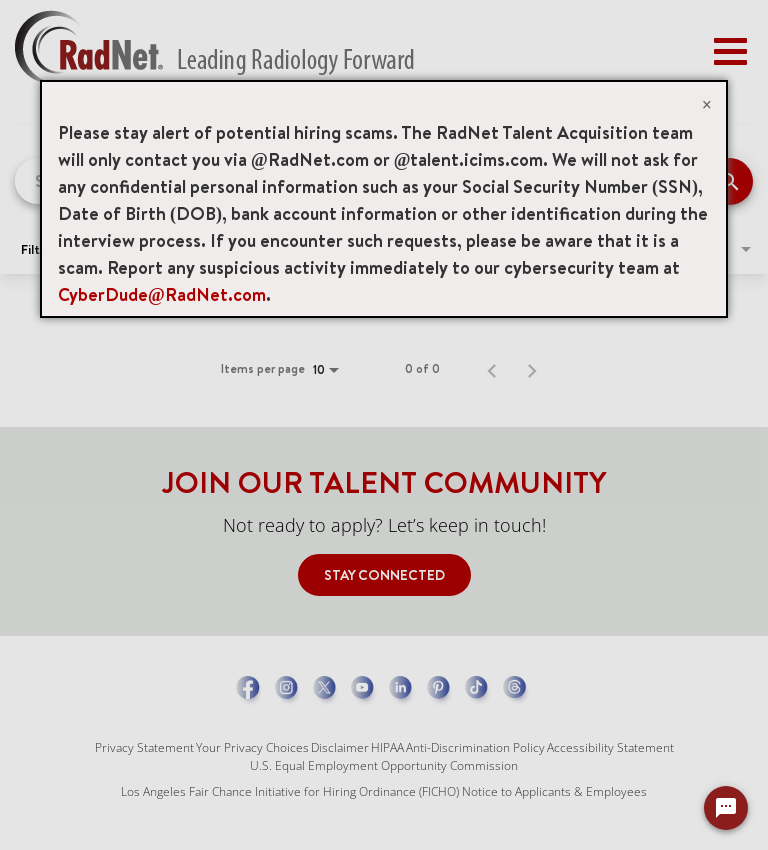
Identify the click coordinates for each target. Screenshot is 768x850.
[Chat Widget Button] (726, 808)
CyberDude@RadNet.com (162, 294)
